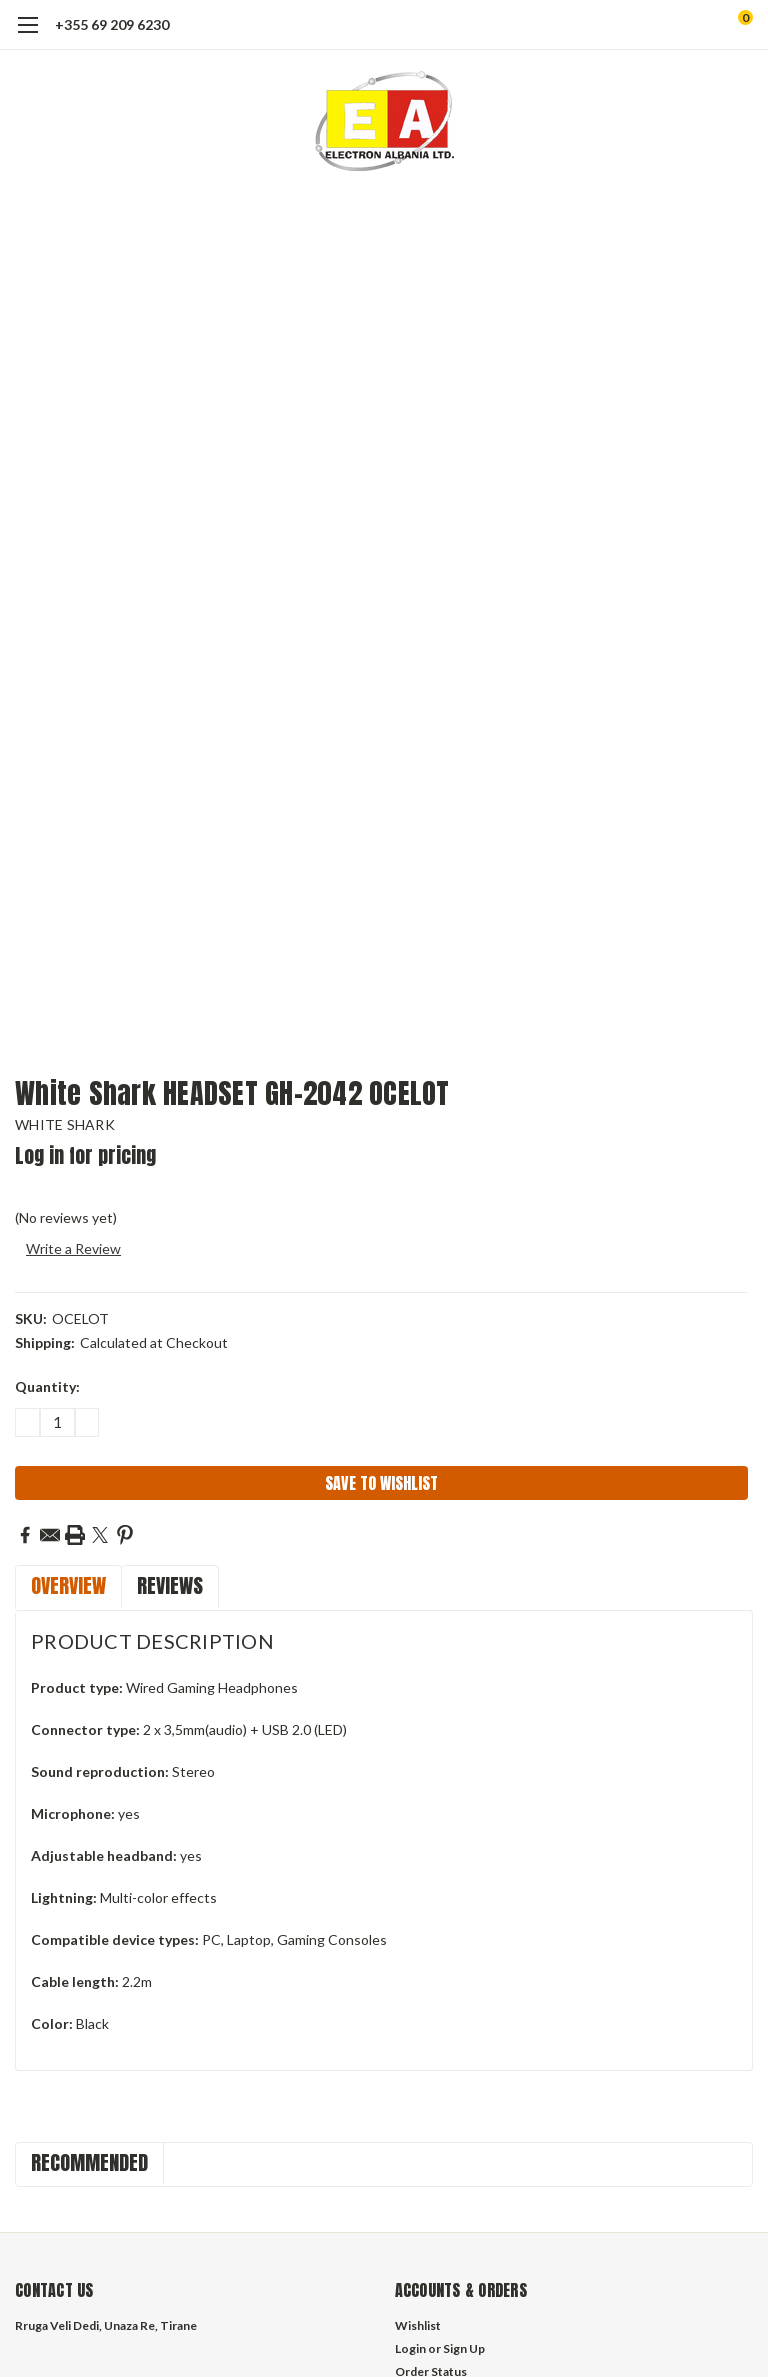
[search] (662, 25)
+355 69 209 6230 (112, 24)
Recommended (89, 2162)
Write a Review (73, 1248)
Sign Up (464, 2348)
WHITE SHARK (65, 1124)
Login (410, 2348)
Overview (68, 1585)
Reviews (170, 1585)
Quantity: (47, 1386)
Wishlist (418, 2325)
